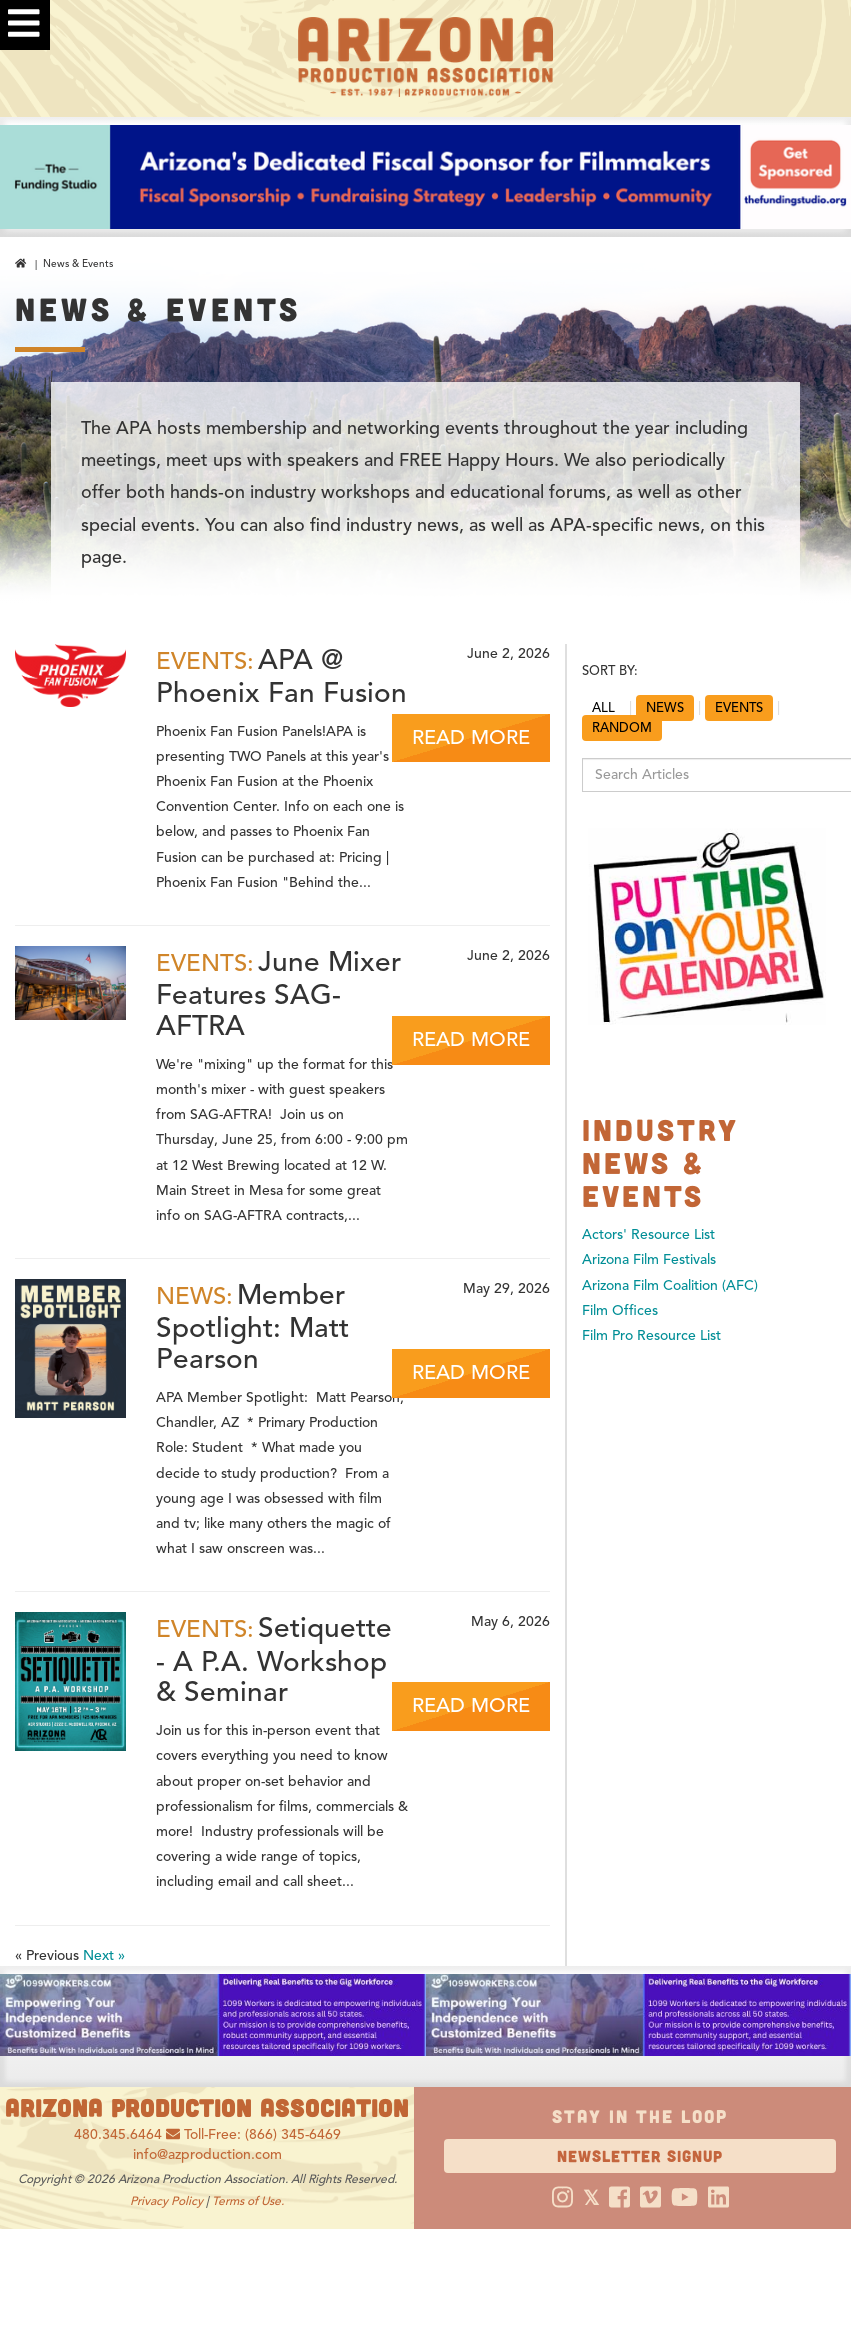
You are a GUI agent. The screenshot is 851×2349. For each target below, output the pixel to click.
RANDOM (622, 728)
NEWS (665, 708)
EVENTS (739, 708)
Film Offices (620, 1310)
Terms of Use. (248, 2200)
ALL (603, 708)
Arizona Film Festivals (649, 1259)
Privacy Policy (166, 2200)
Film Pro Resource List (651, 1335)
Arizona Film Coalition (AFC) (670, 1285)
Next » (104, 1955)
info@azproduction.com (207, 2154)
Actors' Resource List (648, 1234)
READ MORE (471, 737)
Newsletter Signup (640, 2155)
